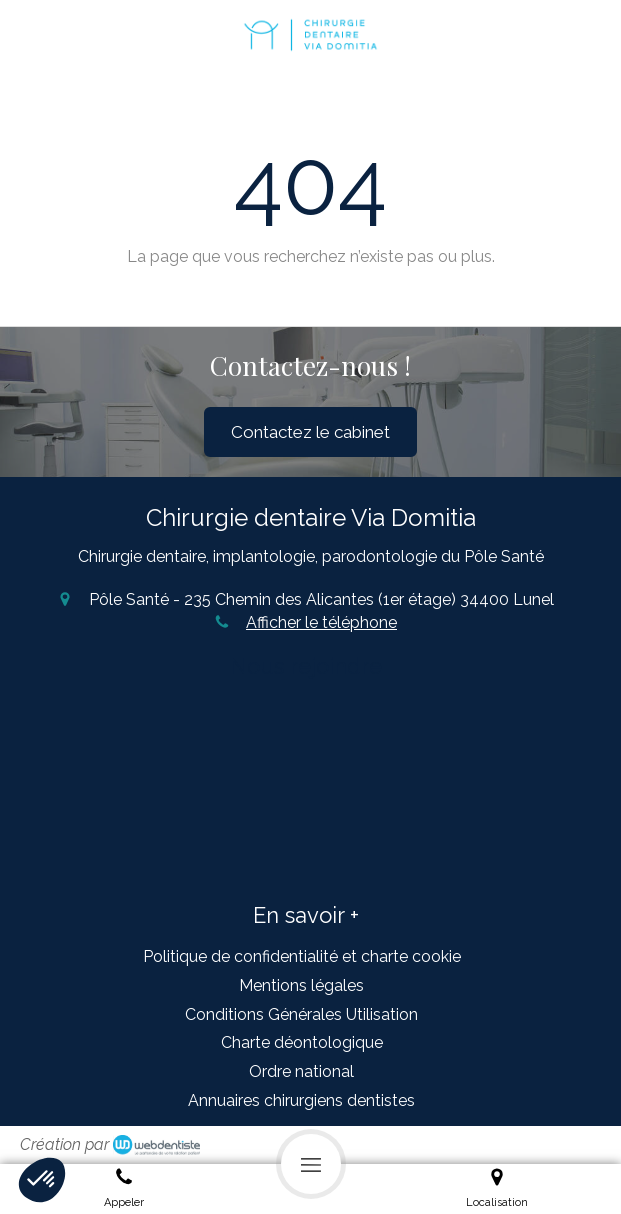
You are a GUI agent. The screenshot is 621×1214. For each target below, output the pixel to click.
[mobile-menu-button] (311, 1164)
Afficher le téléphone (321, 622)
